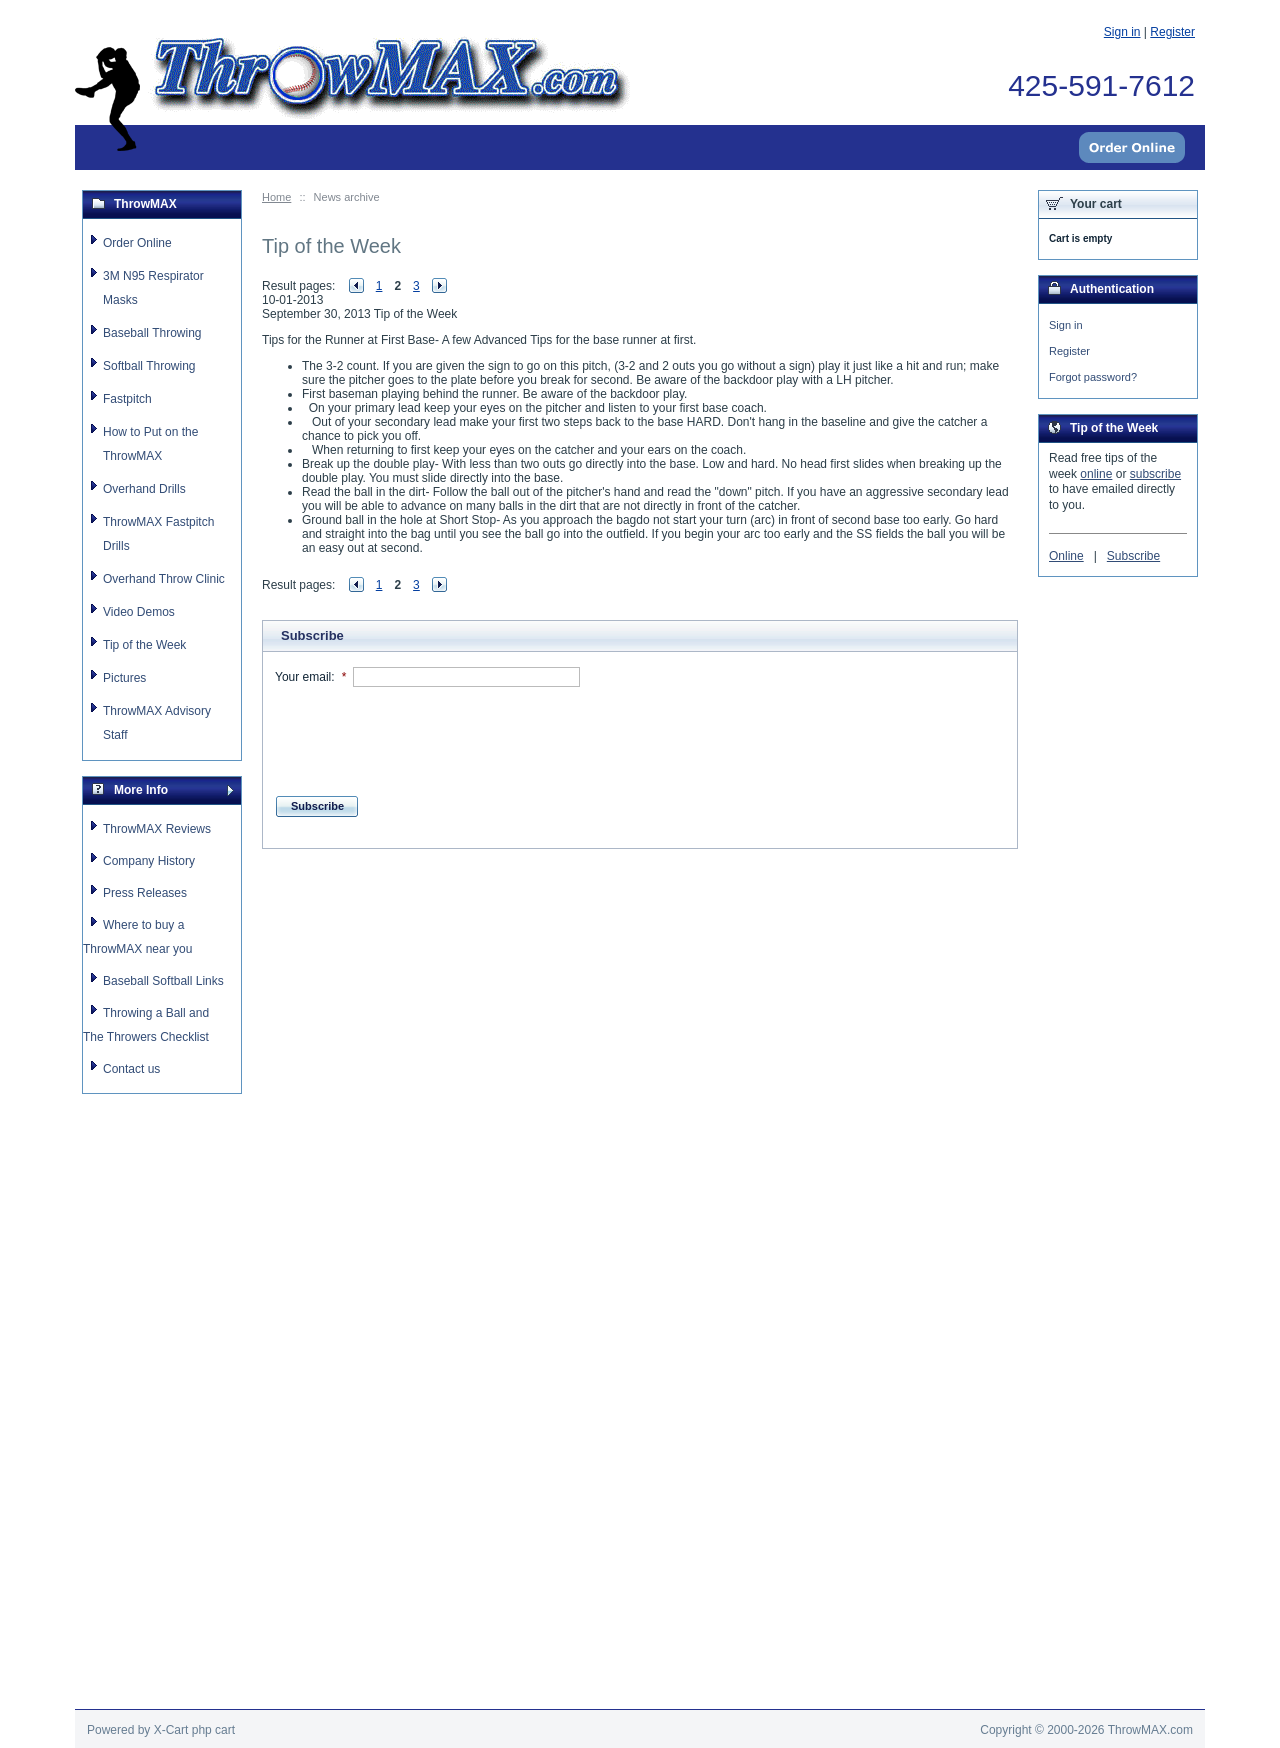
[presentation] (427, 736)
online (1096, 477)
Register (1069, 352)
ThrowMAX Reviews (157, 829)
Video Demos (139, 612)
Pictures (124, 678)
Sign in (1066, 325)
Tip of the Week (144, 645)
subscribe (1155, 477)
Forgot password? (1093, 379)
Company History (149, 861)
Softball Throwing (149, 366)
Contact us (131, 1069)
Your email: (305, 677)
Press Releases (145, 893)
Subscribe (1133, 559)
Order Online (137, 243)
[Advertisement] (640, 938)
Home (276, 197)
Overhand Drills (144, 489)
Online (1066, 559)
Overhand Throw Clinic (164, 579)
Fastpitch (127, 399)
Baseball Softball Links (163, 981)
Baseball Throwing (152, 333)
